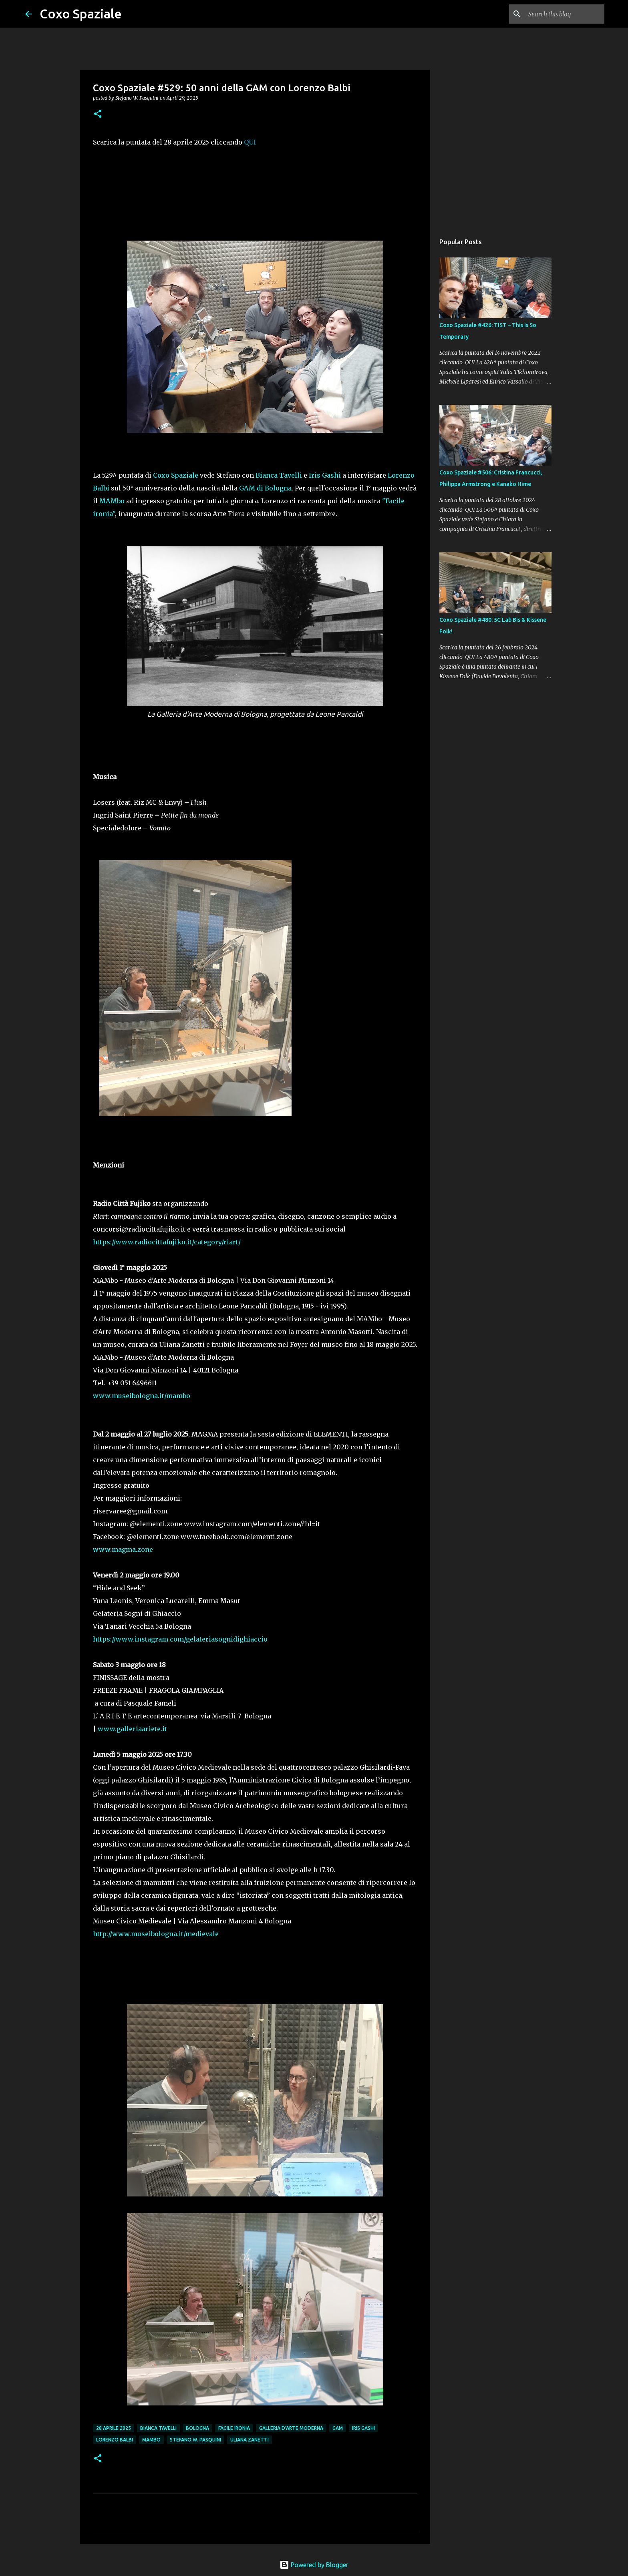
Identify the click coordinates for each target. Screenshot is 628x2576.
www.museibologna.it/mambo (141, 1396)
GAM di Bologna (265, 488)
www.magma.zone (123, 1549)
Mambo (151, 2439)
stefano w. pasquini (195, 2439)
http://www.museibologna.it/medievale (156, 1934)
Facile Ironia (234, 2428)
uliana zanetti (249, 2439)
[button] (98, 114)
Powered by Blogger (314, 2564)
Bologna (197, 2428)
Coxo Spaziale (81, 13)
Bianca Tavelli (279, 475)
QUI (250, 142)
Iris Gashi (325, 475)
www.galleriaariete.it (132, 1729)
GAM (337, 2428)
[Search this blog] (562, 14)
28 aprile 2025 (113, 2428)
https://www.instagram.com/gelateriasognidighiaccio (180, 1639)
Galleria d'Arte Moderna (291, 2428)
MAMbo (112, 501)
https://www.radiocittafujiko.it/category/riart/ (167, 1242)
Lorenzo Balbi (114, 2439)
